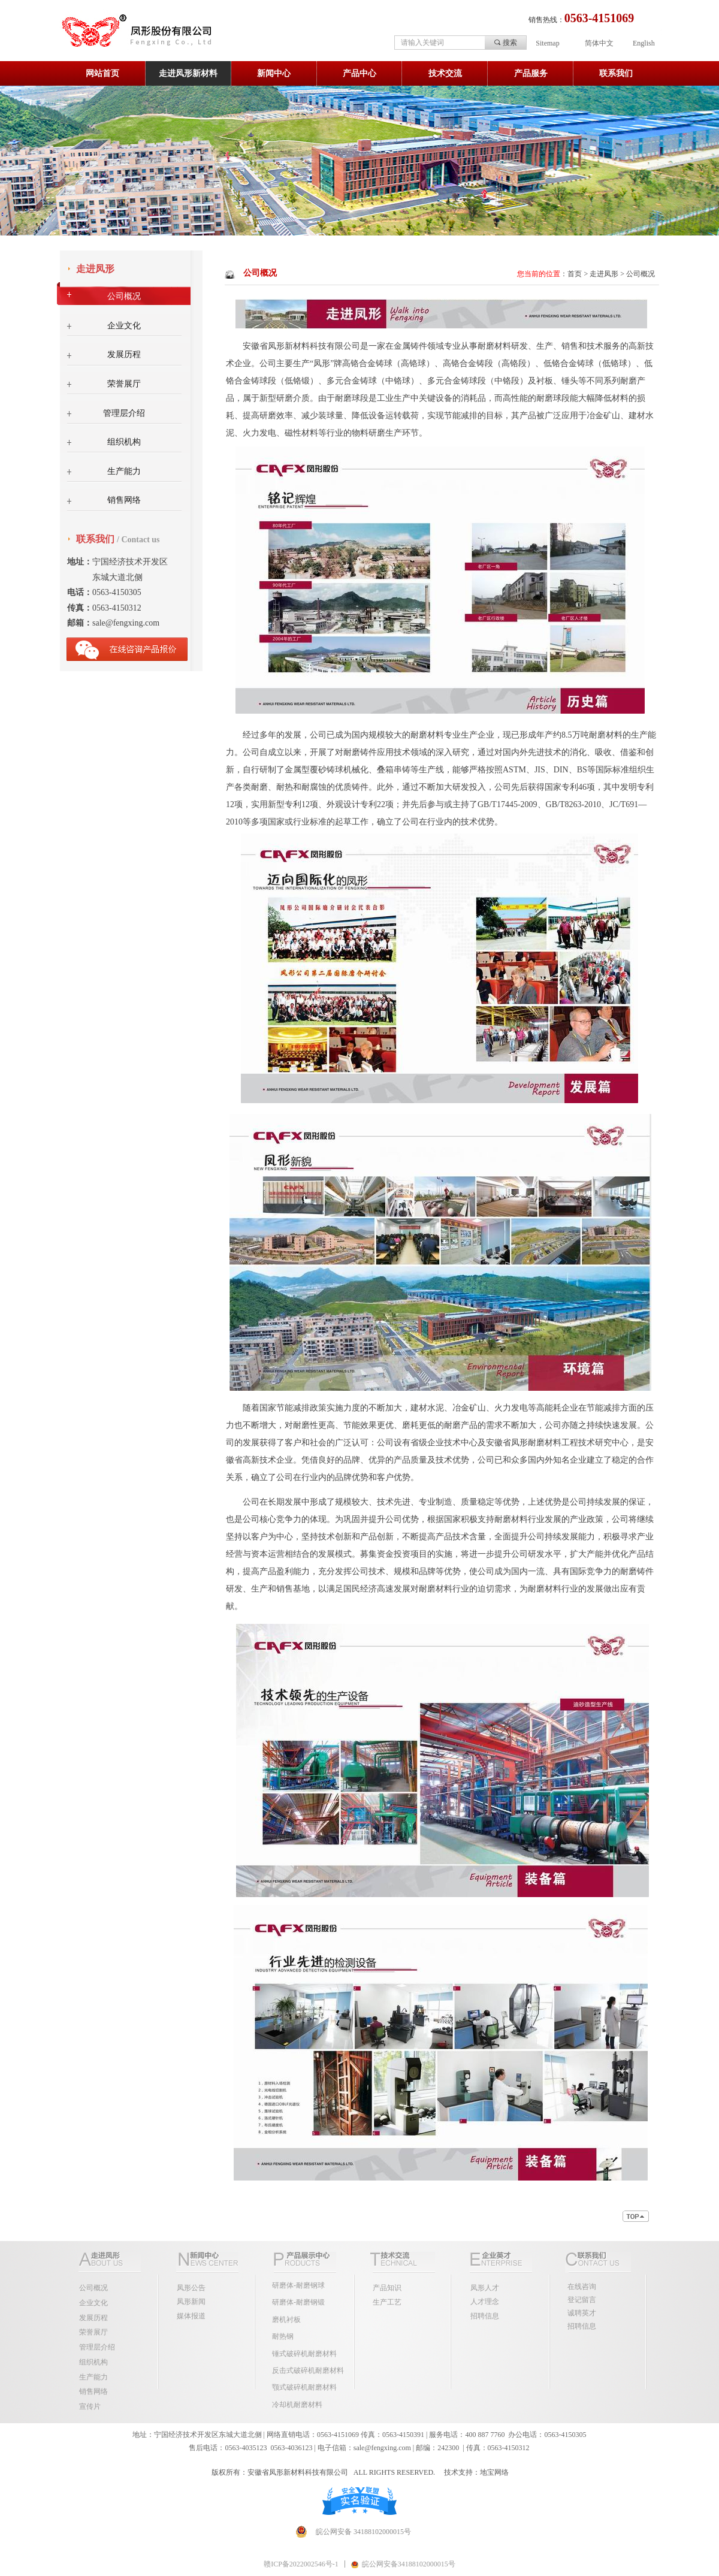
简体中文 (599, 43)
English (644, 43)
